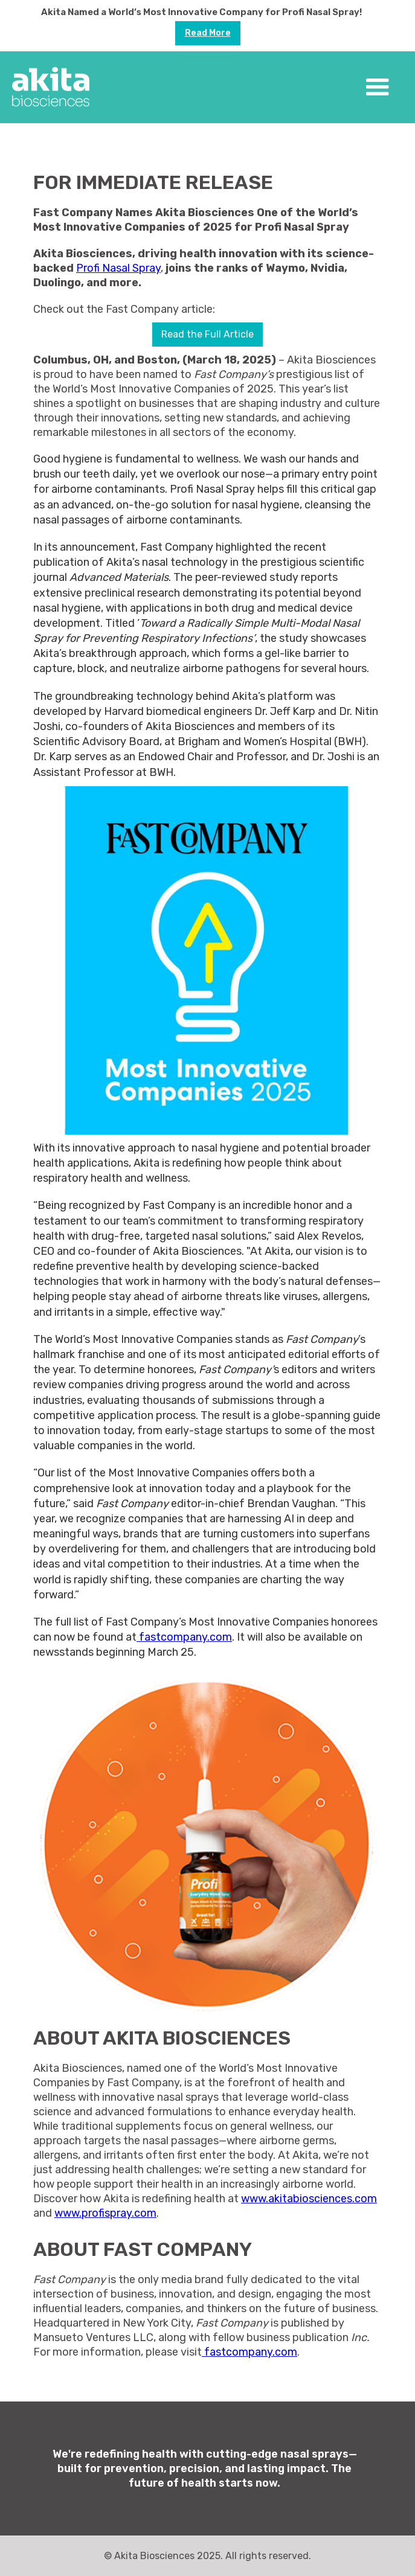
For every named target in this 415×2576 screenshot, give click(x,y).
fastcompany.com (184, 1637)
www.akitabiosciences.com (309, 2198)
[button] (377, 87)
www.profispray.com (105, 2213)
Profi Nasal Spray (118, 268)
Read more (208, 33)
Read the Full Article (207, 334)
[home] (50, 87)
